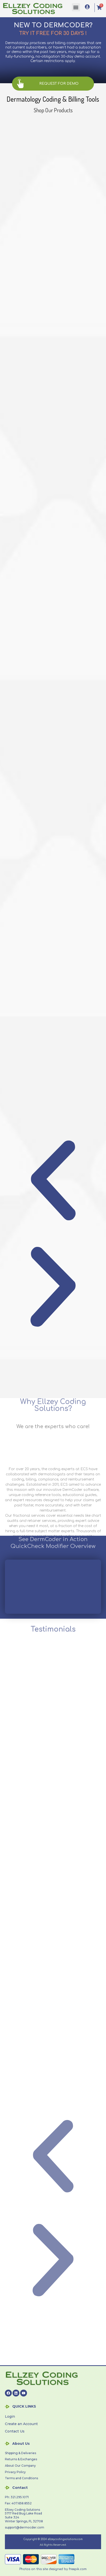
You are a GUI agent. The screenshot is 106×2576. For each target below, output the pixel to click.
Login (10, 2416)
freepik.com (78, 2569)
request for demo (59, 83)
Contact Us (15, 2431)
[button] (76, 7)
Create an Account (21, 2424)
